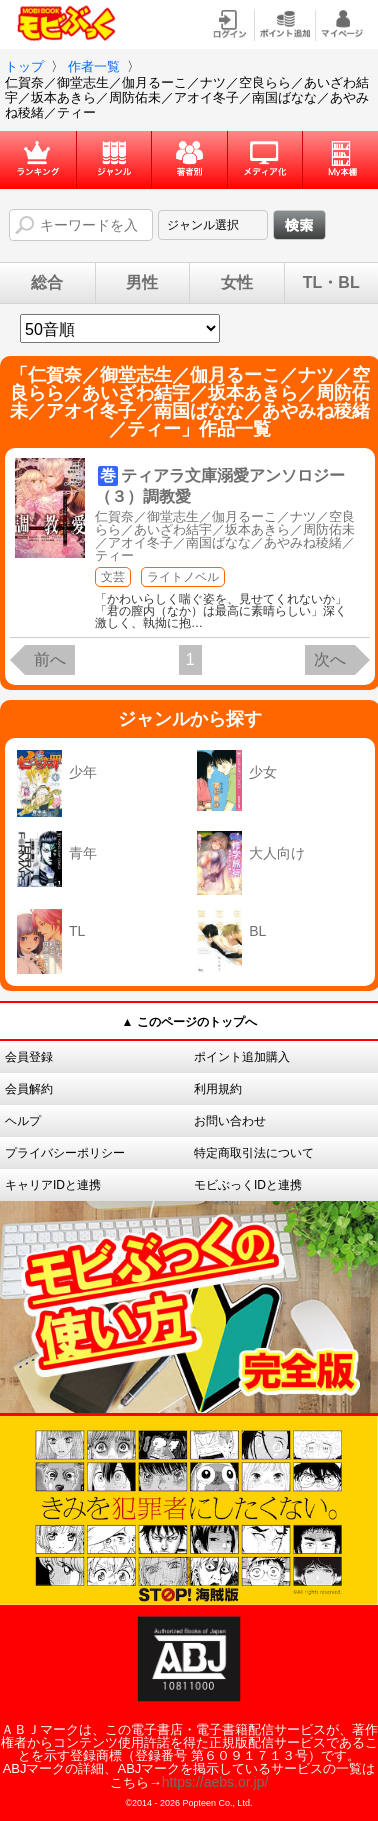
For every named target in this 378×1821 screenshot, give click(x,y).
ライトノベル (183, 577)
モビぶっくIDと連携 (248, 1185)
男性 (142, 283)
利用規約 (218, 1089)
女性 (237, 283)
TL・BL (331, 283)
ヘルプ (23, 1121)
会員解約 (29, 1089)
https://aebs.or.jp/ (215, 1782)
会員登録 (29, 1057)
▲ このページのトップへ (188, 1022)
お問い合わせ (230, 1121)
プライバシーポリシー (65, 1153)
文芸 (113, 577)
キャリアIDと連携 (53, 1185)
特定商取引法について (254, 1153)
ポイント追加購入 (242, 1057)
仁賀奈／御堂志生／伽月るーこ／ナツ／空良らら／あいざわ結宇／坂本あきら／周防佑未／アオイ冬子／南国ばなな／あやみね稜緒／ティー (225, 536)
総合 (47, 283)
